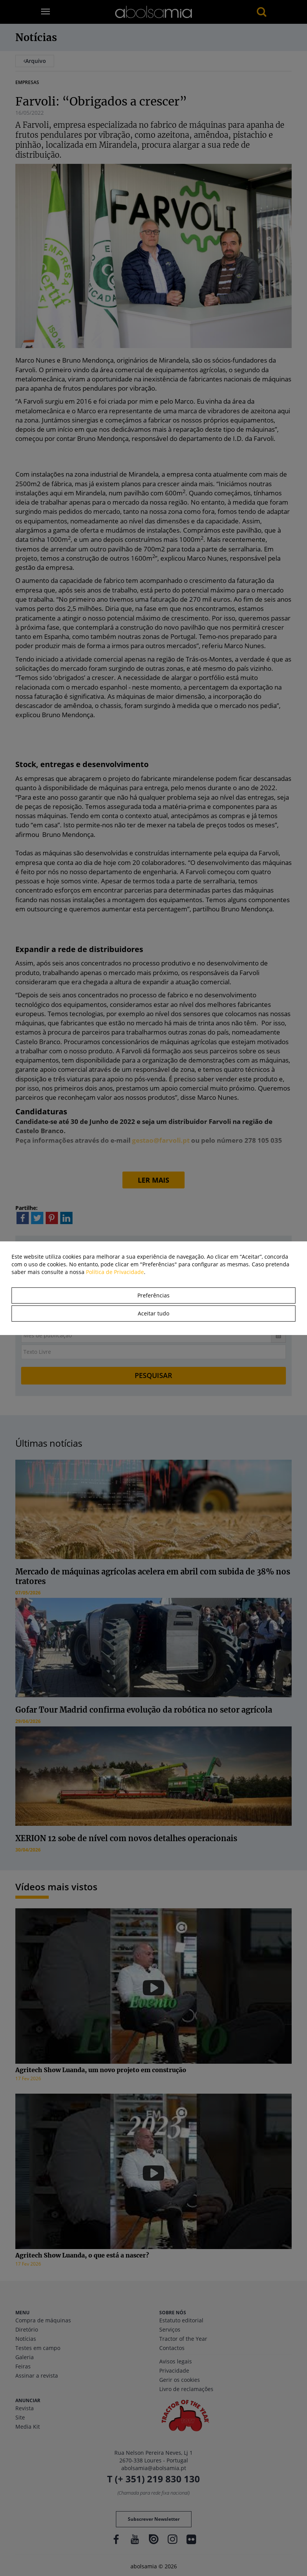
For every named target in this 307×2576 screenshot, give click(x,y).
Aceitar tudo (153, 1313)
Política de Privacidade (115, 1272)
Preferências (153, 1295)
